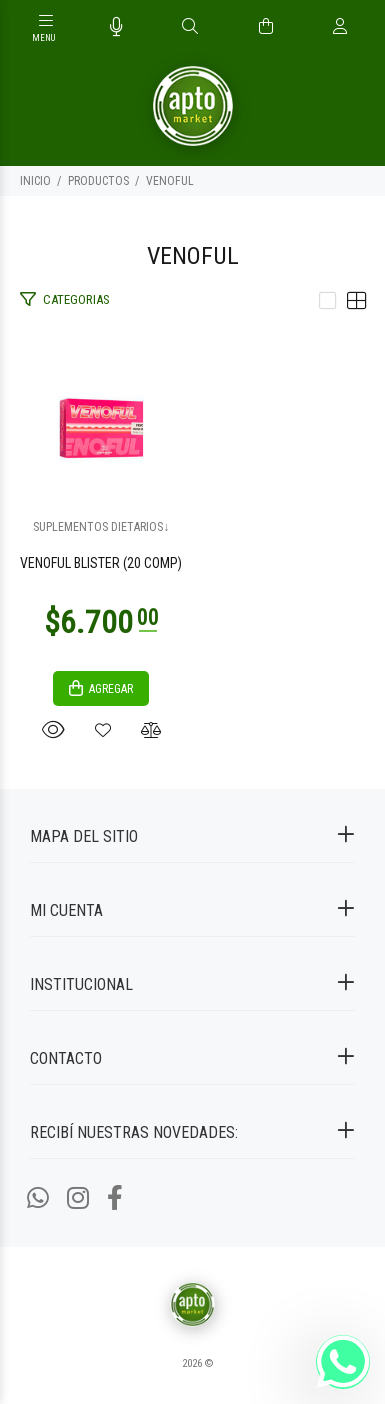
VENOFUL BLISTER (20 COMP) (101, 563)
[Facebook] (115, 1198)
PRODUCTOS (98, 181)
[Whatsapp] (38, 1198)
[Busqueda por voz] (116, 27)
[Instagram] (78, 1198)
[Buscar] (190, 27)
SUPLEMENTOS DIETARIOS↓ (101, 527)
